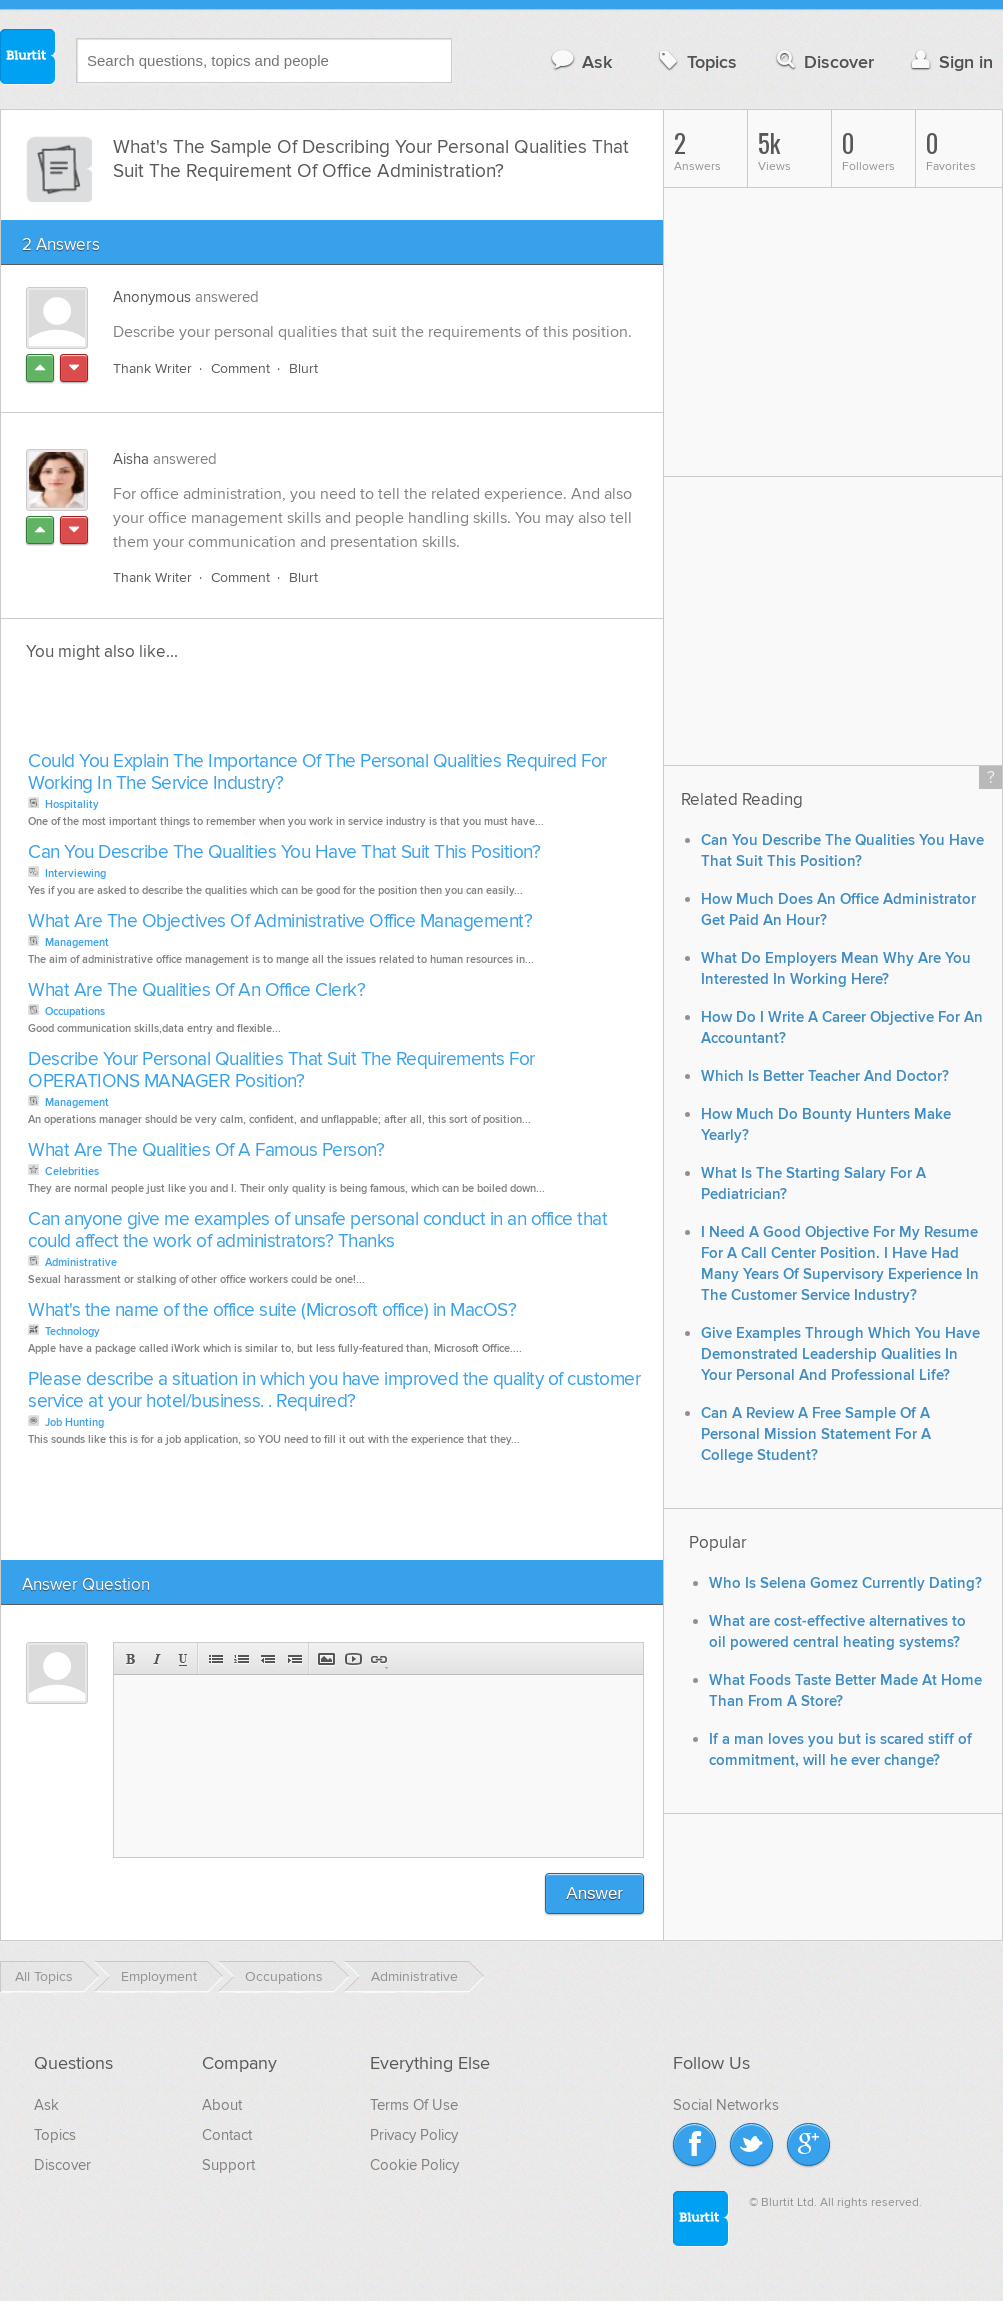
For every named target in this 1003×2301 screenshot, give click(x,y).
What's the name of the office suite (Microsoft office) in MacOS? (272, 1310)
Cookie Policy (414, 2165)
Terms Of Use (414, 2105)
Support (228, 2165)
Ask (580, 61)
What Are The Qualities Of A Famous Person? (206, 1150)
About (222, 2105)
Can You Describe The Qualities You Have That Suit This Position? (284, 852)
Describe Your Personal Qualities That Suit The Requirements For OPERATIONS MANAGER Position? (281, 1070)
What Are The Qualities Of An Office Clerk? (196, 990)
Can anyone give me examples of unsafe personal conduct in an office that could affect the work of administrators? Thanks (317, 1230)
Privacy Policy (414, 2135)
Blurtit (28, 59)
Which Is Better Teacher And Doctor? (825, 1076)
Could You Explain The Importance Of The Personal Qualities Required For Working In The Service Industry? (317, 772)
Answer (594, 1893)
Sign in (949, 61)
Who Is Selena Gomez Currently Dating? (845, 1583)
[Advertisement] (253, 712)
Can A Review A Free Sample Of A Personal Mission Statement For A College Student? (816, 1434)
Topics (695, 61)
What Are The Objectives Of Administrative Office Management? (280, 921)
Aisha (131, 459)
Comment (240, 368)
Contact (227, 2135)
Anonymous (152, 297)
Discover (823, 61)
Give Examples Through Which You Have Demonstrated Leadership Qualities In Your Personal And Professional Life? (840, 1354)
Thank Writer (152, 368)
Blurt (303, 368)
